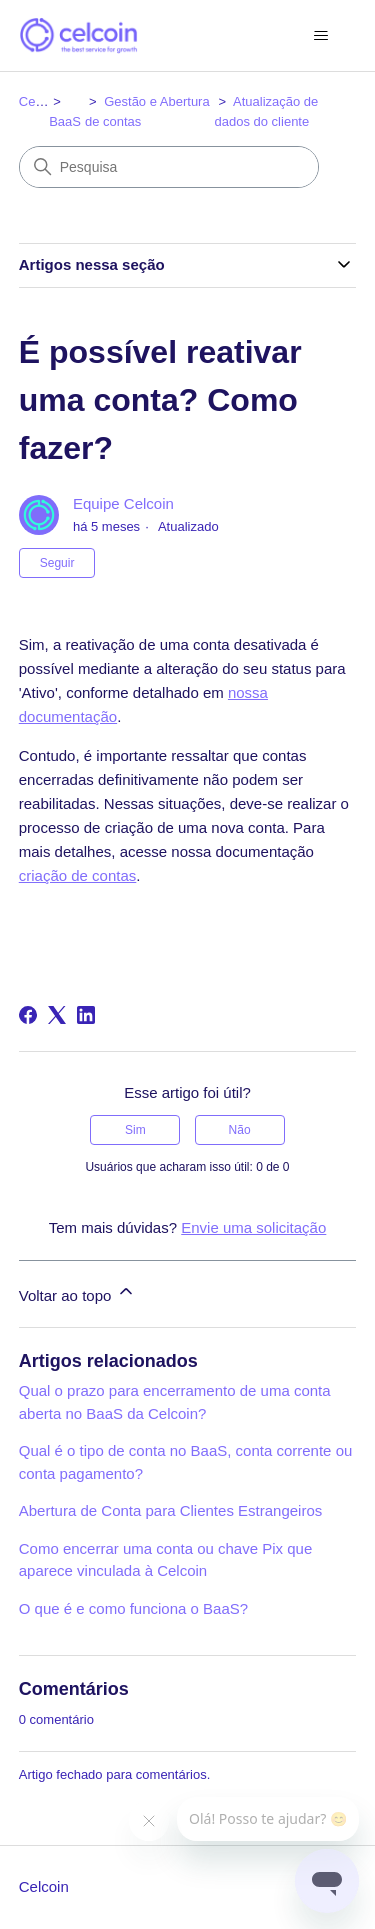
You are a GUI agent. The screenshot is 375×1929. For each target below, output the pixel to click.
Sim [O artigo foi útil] (135, 1130)
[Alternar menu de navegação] (320, 36)
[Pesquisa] (169, 167)
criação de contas (78, 875)
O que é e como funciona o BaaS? (133, 1608)
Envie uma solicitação (253, 1227)
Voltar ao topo (77, 1292)
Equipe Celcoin (123, 503)
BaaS (65, 121)
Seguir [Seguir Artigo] (57, 563)
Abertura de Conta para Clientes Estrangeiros (171, 1510)
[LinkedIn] (86, 1015)
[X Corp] (57, 1015)
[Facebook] (28, 1015)
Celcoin (40, 101)
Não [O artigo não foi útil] (240, 1130)
